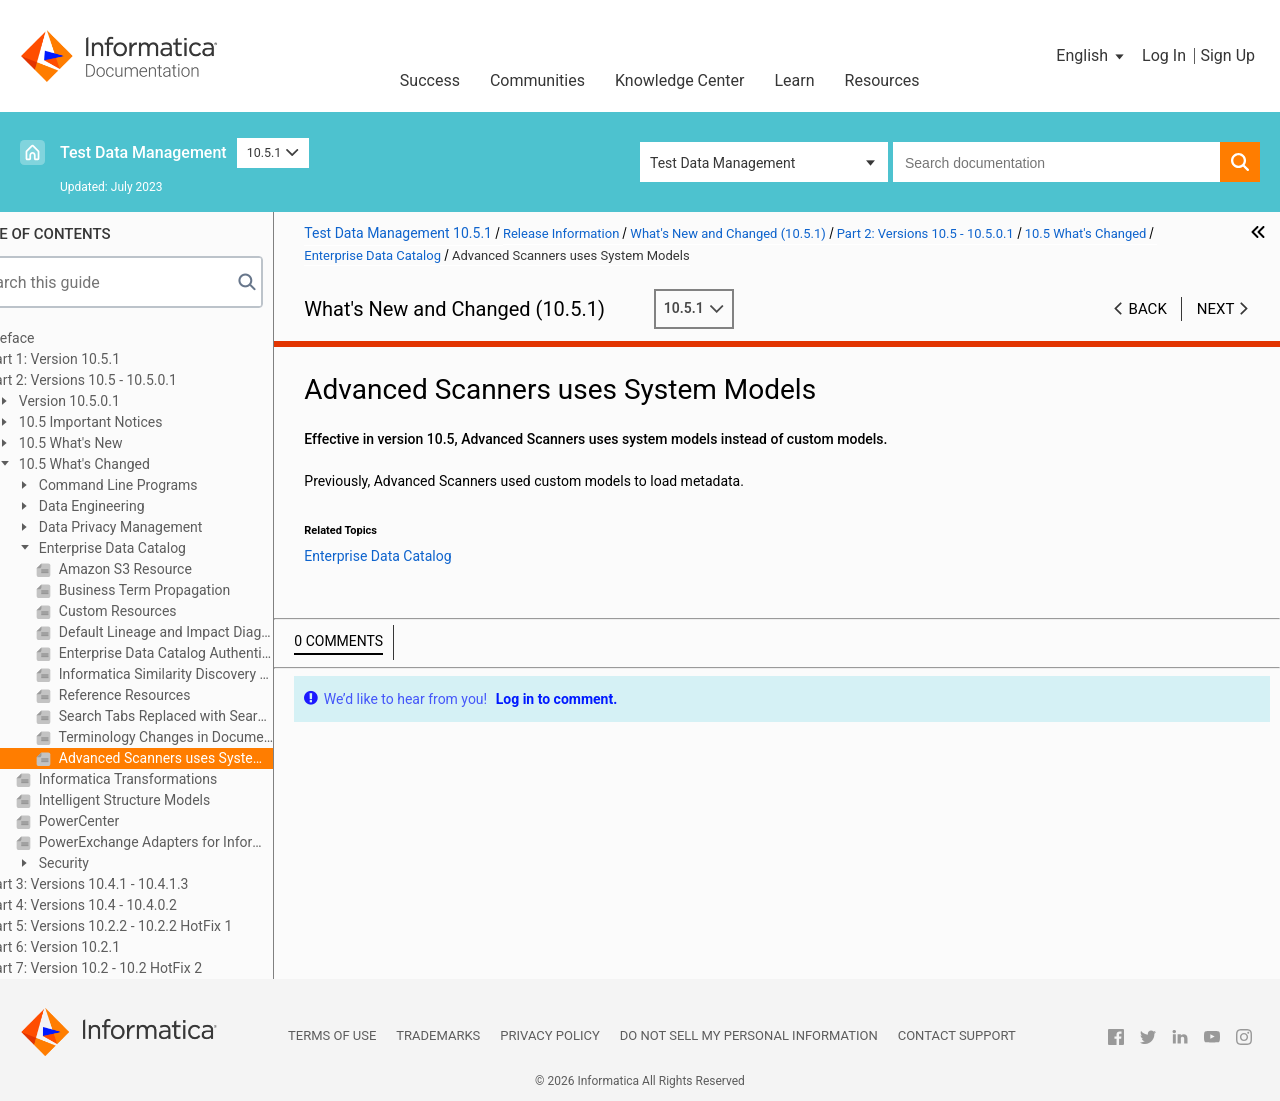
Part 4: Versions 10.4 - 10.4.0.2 (128, 905)
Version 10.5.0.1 (114, 401)
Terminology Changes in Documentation (211, 737)
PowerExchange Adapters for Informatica (201, 842)
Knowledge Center (680, 80)
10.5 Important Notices (135, 422)
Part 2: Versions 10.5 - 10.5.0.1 (128, 380)
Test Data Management (143, 152)
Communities (537, 80)
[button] (1091, 56)
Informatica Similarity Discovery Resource (211, 674)
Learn (795, 80)
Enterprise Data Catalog (157, 548)
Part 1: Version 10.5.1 (100, 359)
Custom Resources (162, 611)
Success (430, 80)
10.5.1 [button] (273, 152)
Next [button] (1216, 309)
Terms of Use (332, 1035)
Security (109, 863)
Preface (57, 338)
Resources (882, 80)
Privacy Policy (549, 1035)
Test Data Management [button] (722, 163)
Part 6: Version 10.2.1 (100, 947)
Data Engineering (136, 506)
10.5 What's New (115, 443)
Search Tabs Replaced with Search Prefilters (211, 716)
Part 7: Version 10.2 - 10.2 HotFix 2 (141, 968)
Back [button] (1148, 309)
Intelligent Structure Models (169, 800)
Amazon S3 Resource (170, 569)
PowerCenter (124, 821)
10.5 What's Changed (129, 464)
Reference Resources (169, 695)
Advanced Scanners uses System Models (211, 758)
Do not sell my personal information (749, 1035)
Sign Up (1227, 55)
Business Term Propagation (189, 590)
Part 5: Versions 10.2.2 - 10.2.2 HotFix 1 (156, 926)
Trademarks (438, 1035)
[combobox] (1056, 162)
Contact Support (957, 1035)
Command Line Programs (163, 485)
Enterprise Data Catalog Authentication (211, 653)
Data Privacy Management (165, 527)
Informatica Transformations (173, 779)
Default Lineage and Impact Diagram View (211, 632)
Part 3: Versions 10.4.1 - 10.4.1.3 (134, 884)
